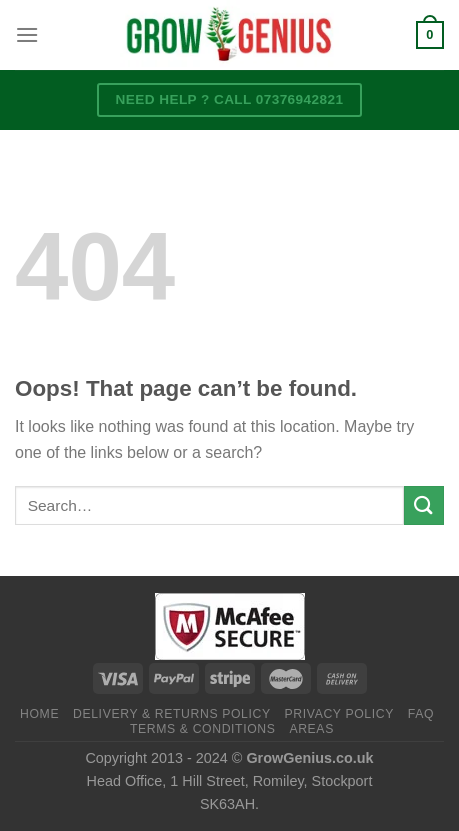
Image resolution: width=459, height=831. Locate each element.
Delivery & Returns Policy (172, 714)
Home (39, 714)
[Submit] (424, 505)
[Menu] (27, 34)
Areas (311, 729)
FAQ (421, 714)
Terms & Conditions (203, 729)
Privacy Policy (339, 714)
